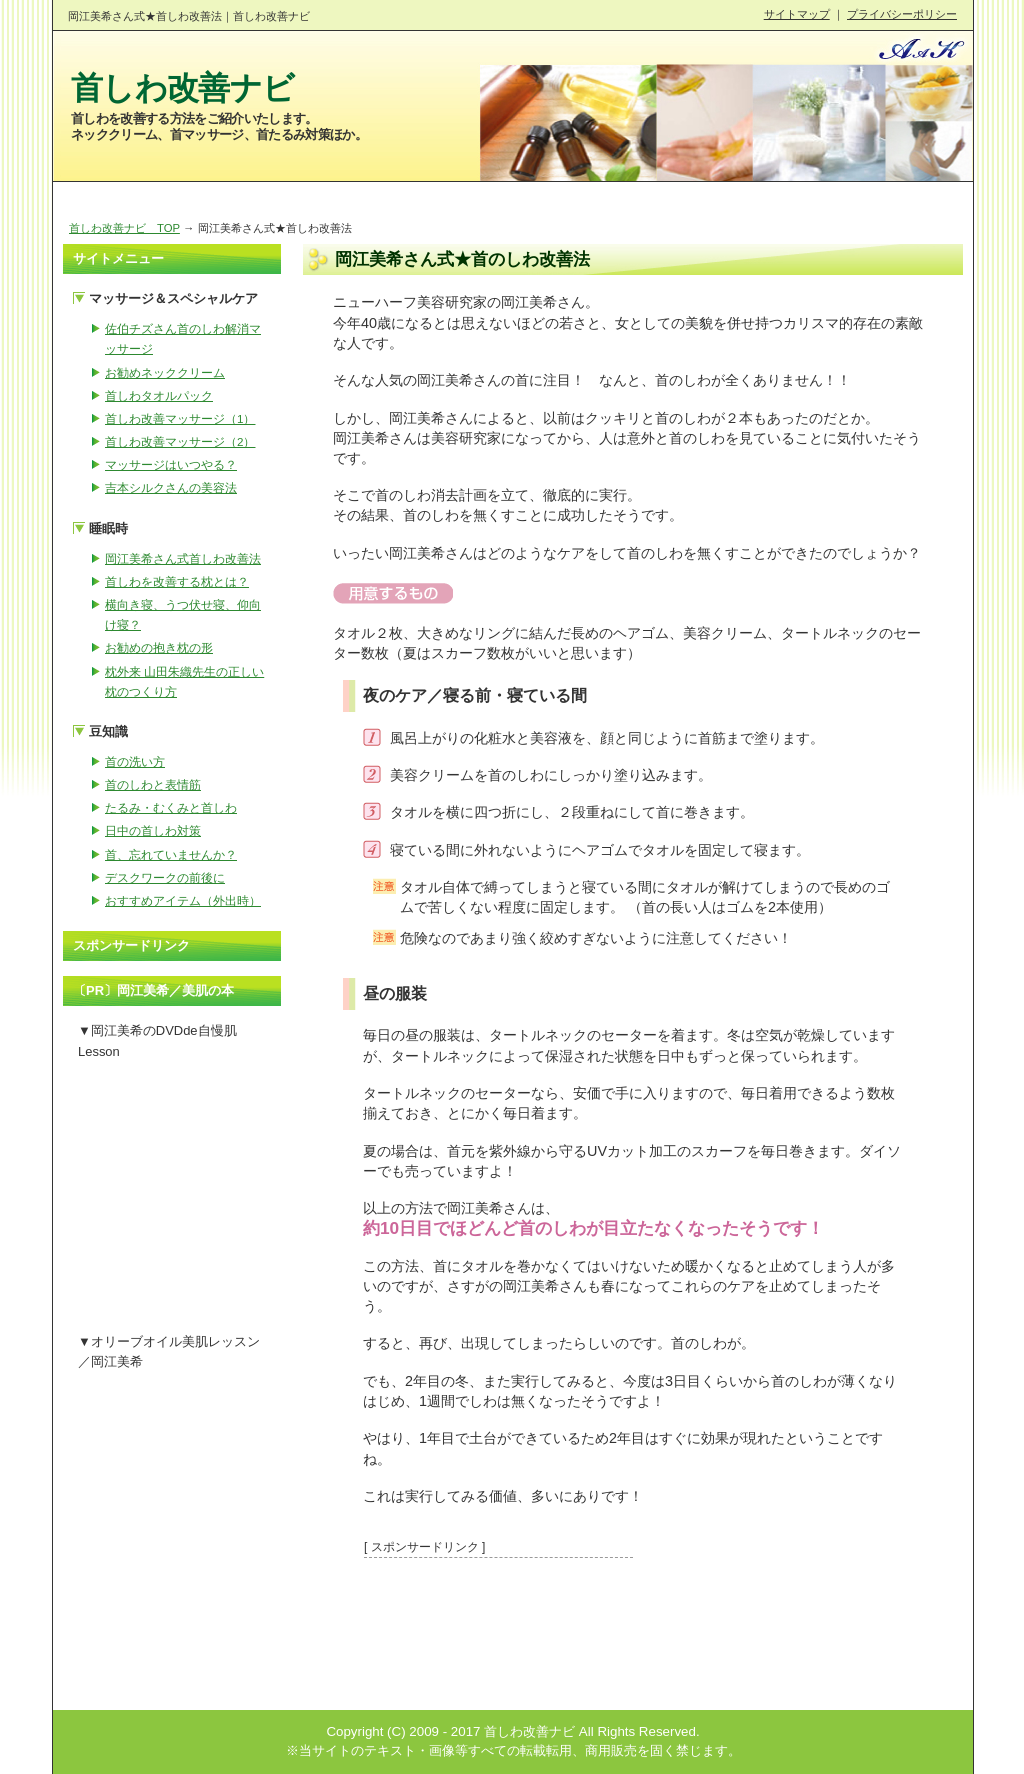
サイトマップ (797, 14)
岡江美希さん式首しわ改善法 (183, 558)
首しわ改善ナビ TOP (124, 228)
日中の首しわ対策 (153, 830)
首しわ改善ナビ (182, 88)
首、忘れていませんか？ (171, 854)
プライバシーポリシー (902, 14)
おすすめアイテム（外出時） (183, 900)
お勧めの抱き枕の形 (159, 647)
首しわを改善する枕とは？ (177, 581)
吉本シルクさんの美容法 (171, 487)
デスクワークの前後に (165, 877)
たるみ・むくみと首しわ (171, 807)
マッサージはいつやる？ (171, 464)
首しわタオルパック (159, 395)
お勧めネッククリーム (165, 372)
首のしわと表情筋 (153, 784)
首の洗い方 (135, 761)
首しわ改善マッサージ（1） (180, 418)
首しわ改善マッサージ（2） (180, 441)
